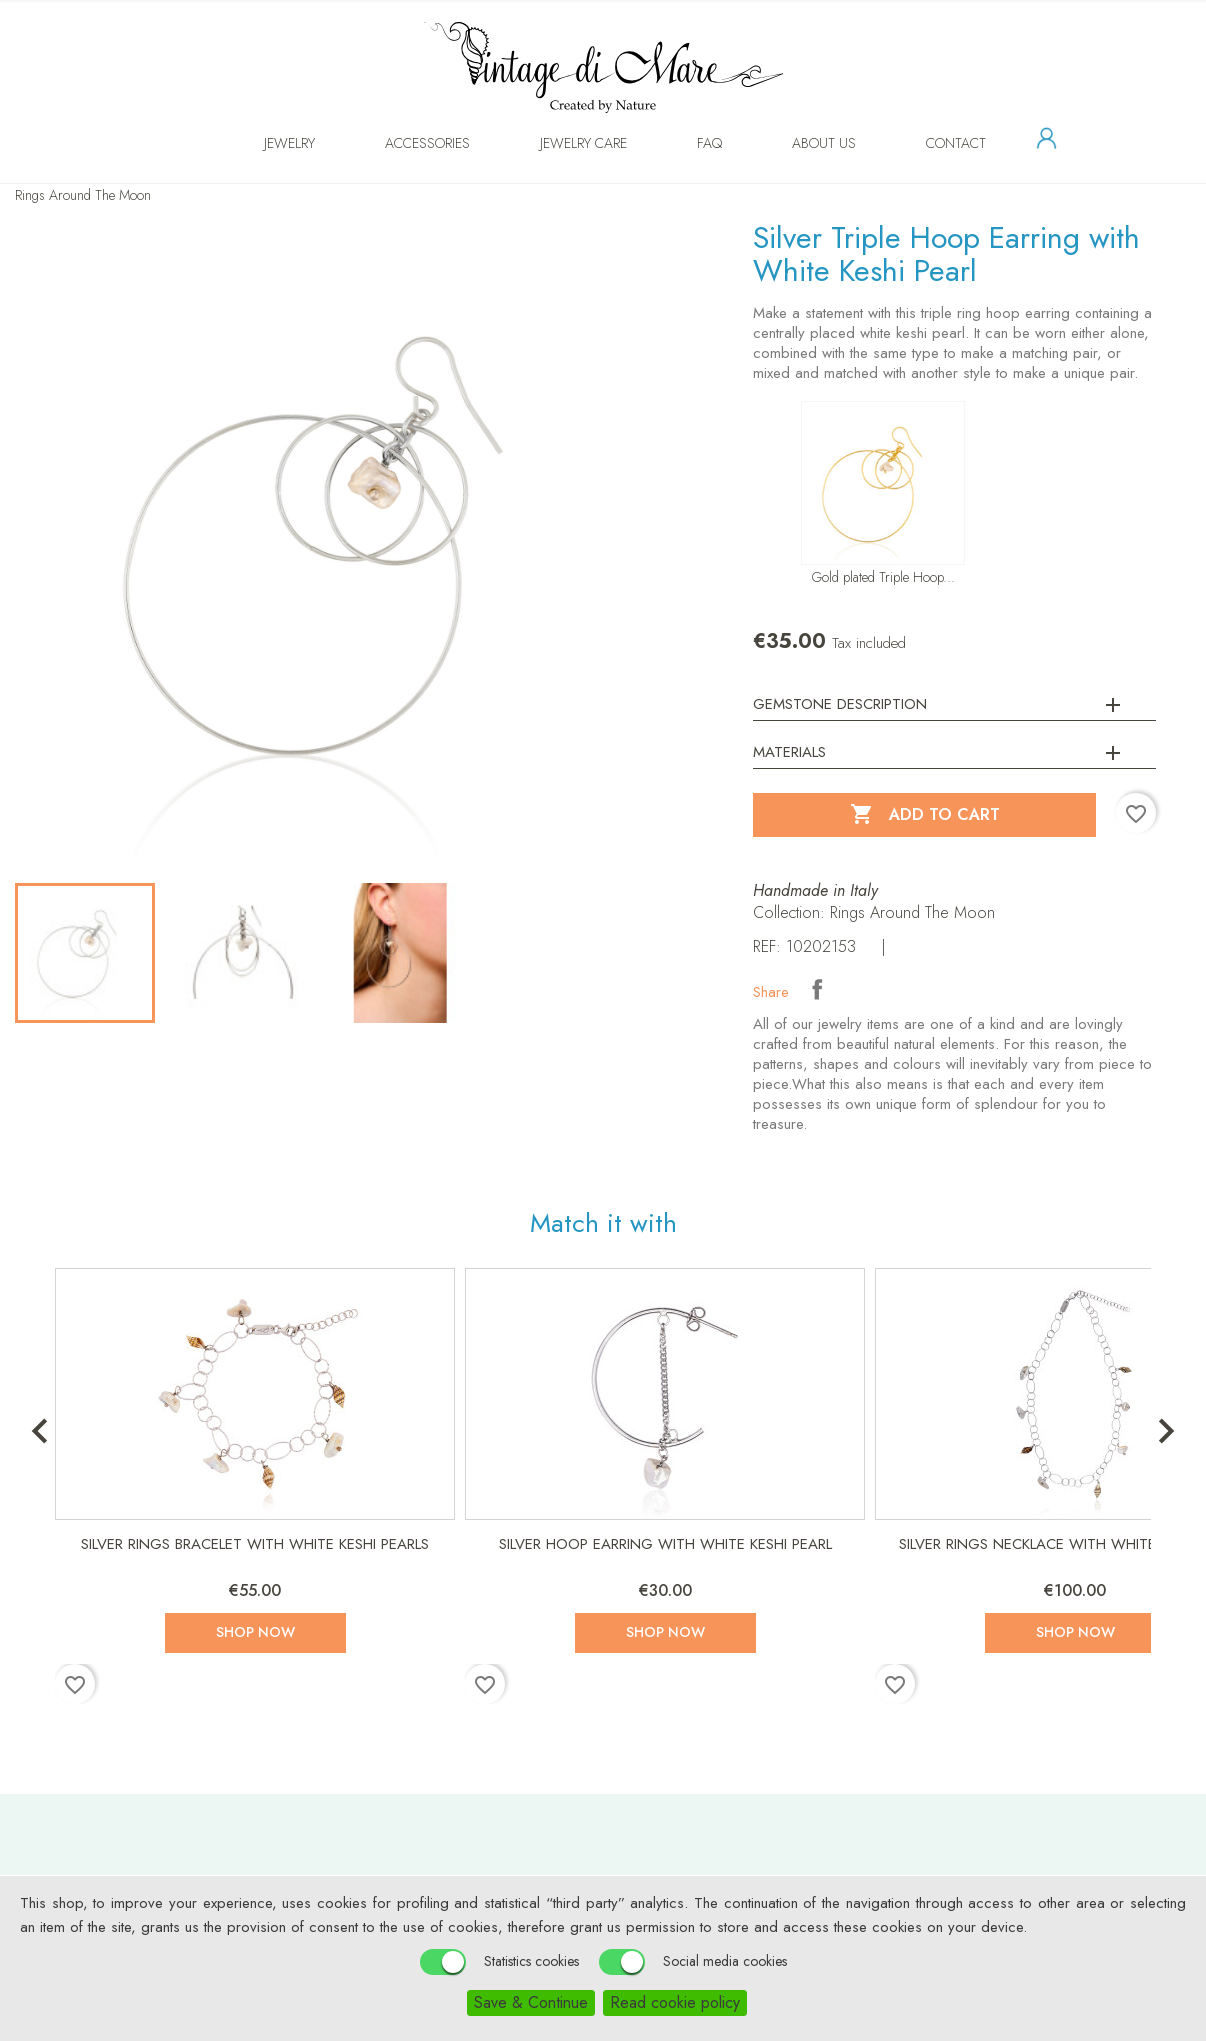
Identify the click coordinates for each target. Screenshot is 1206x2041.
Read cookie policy (675, 2002)
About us (804, 143)
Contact (936, 143)
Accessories (407, 143)
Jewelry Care (563, 143)
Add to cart (925, 815)
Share (817, 989)
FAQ (689, 143)
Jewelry (269, 143)
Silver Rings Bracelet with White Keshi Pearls (255, 1544)
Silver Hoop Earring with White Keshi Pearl (665, 1544)
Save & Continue (531, 2002)
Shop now (255, 1632)
